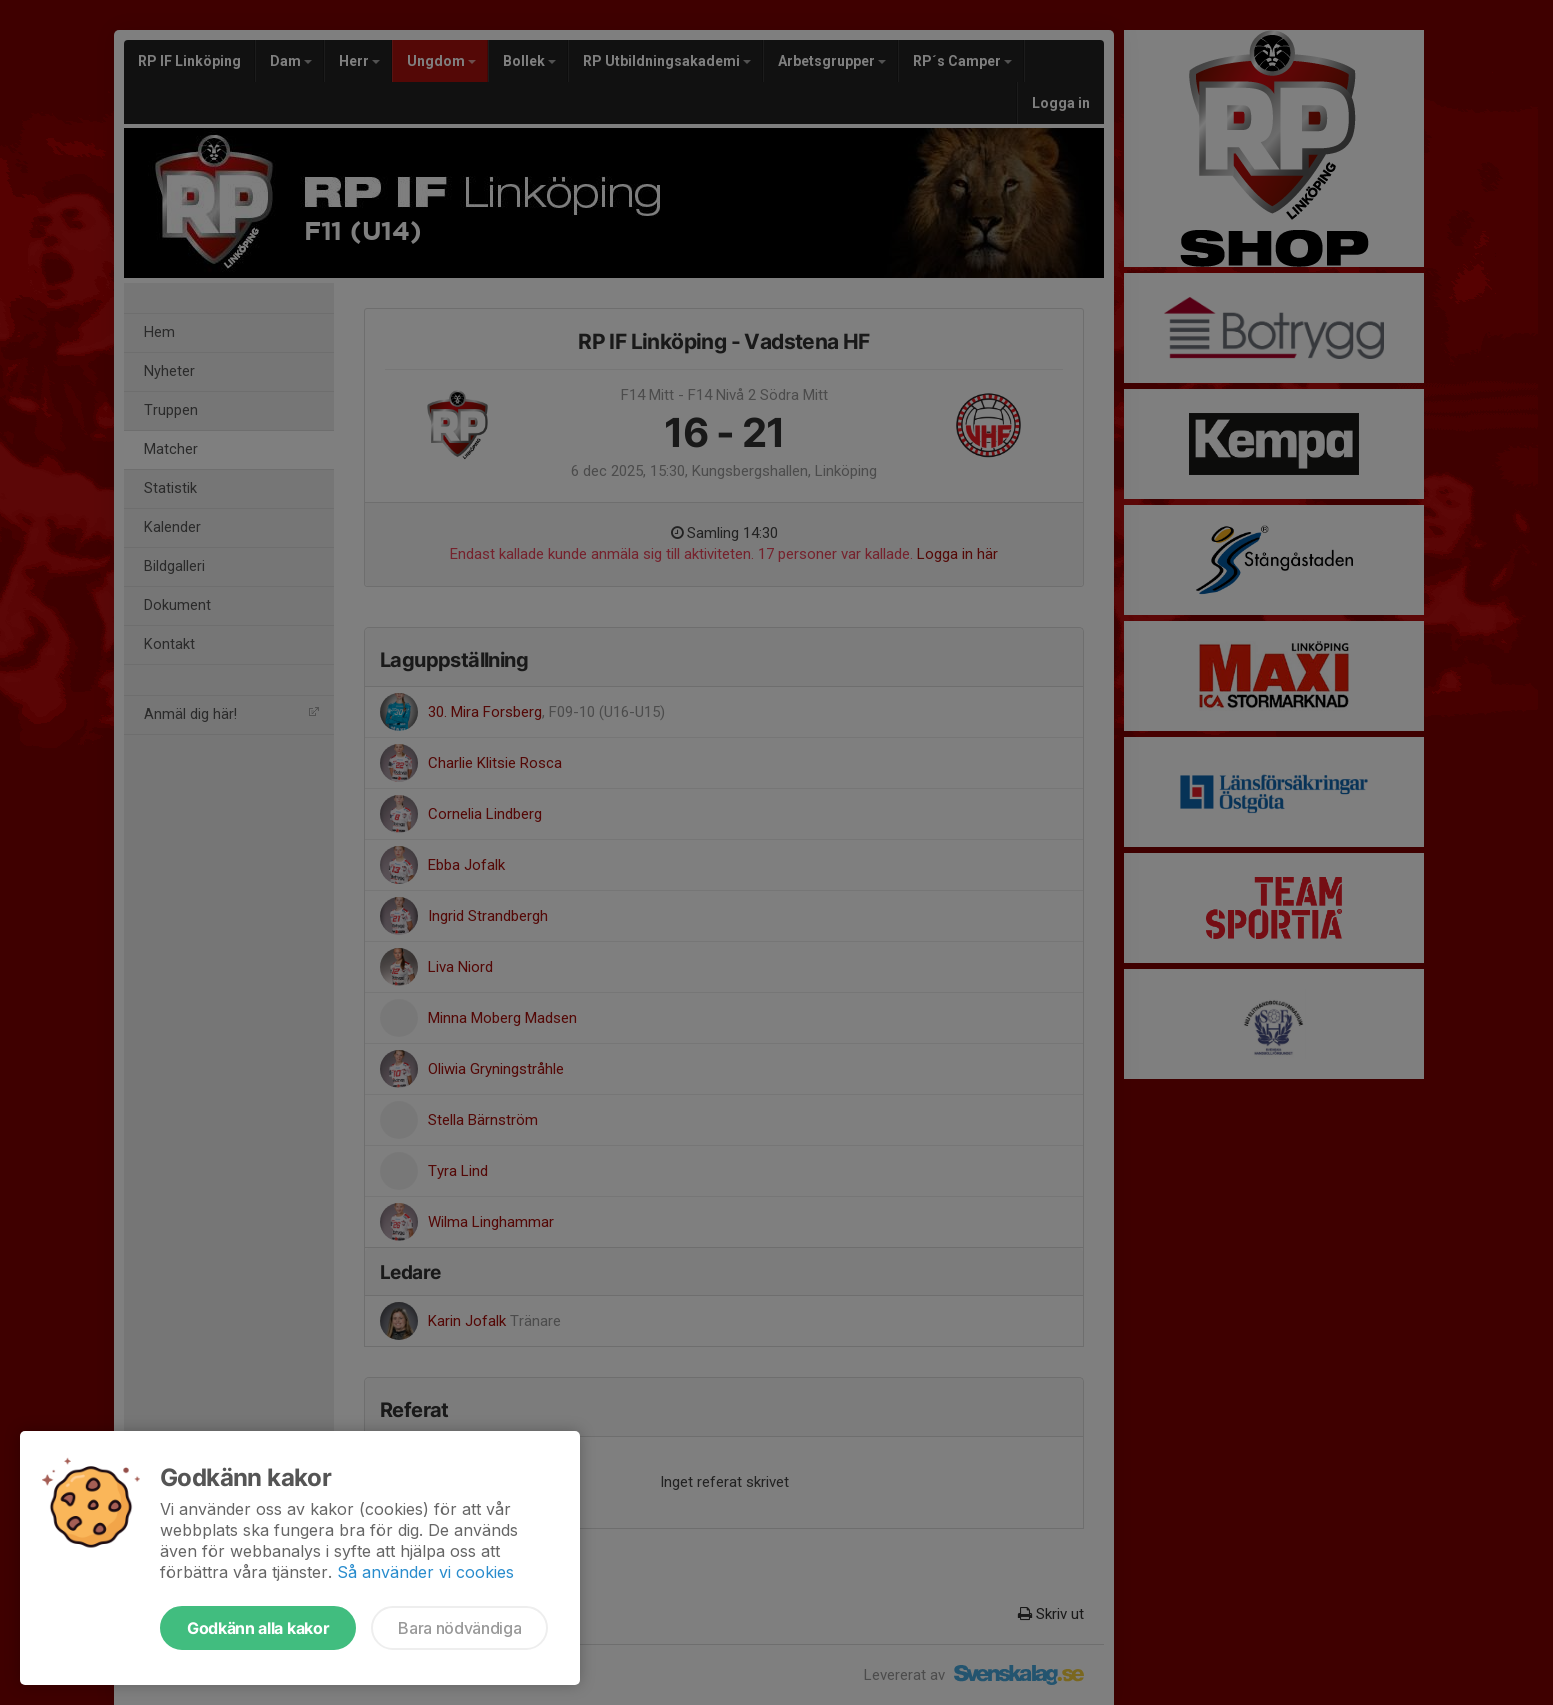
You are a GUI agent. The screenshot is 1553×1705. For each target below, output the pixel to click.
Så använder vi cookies (425, 1572)
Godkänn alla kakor (258, 1628)
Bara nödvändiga (459, 1628)
